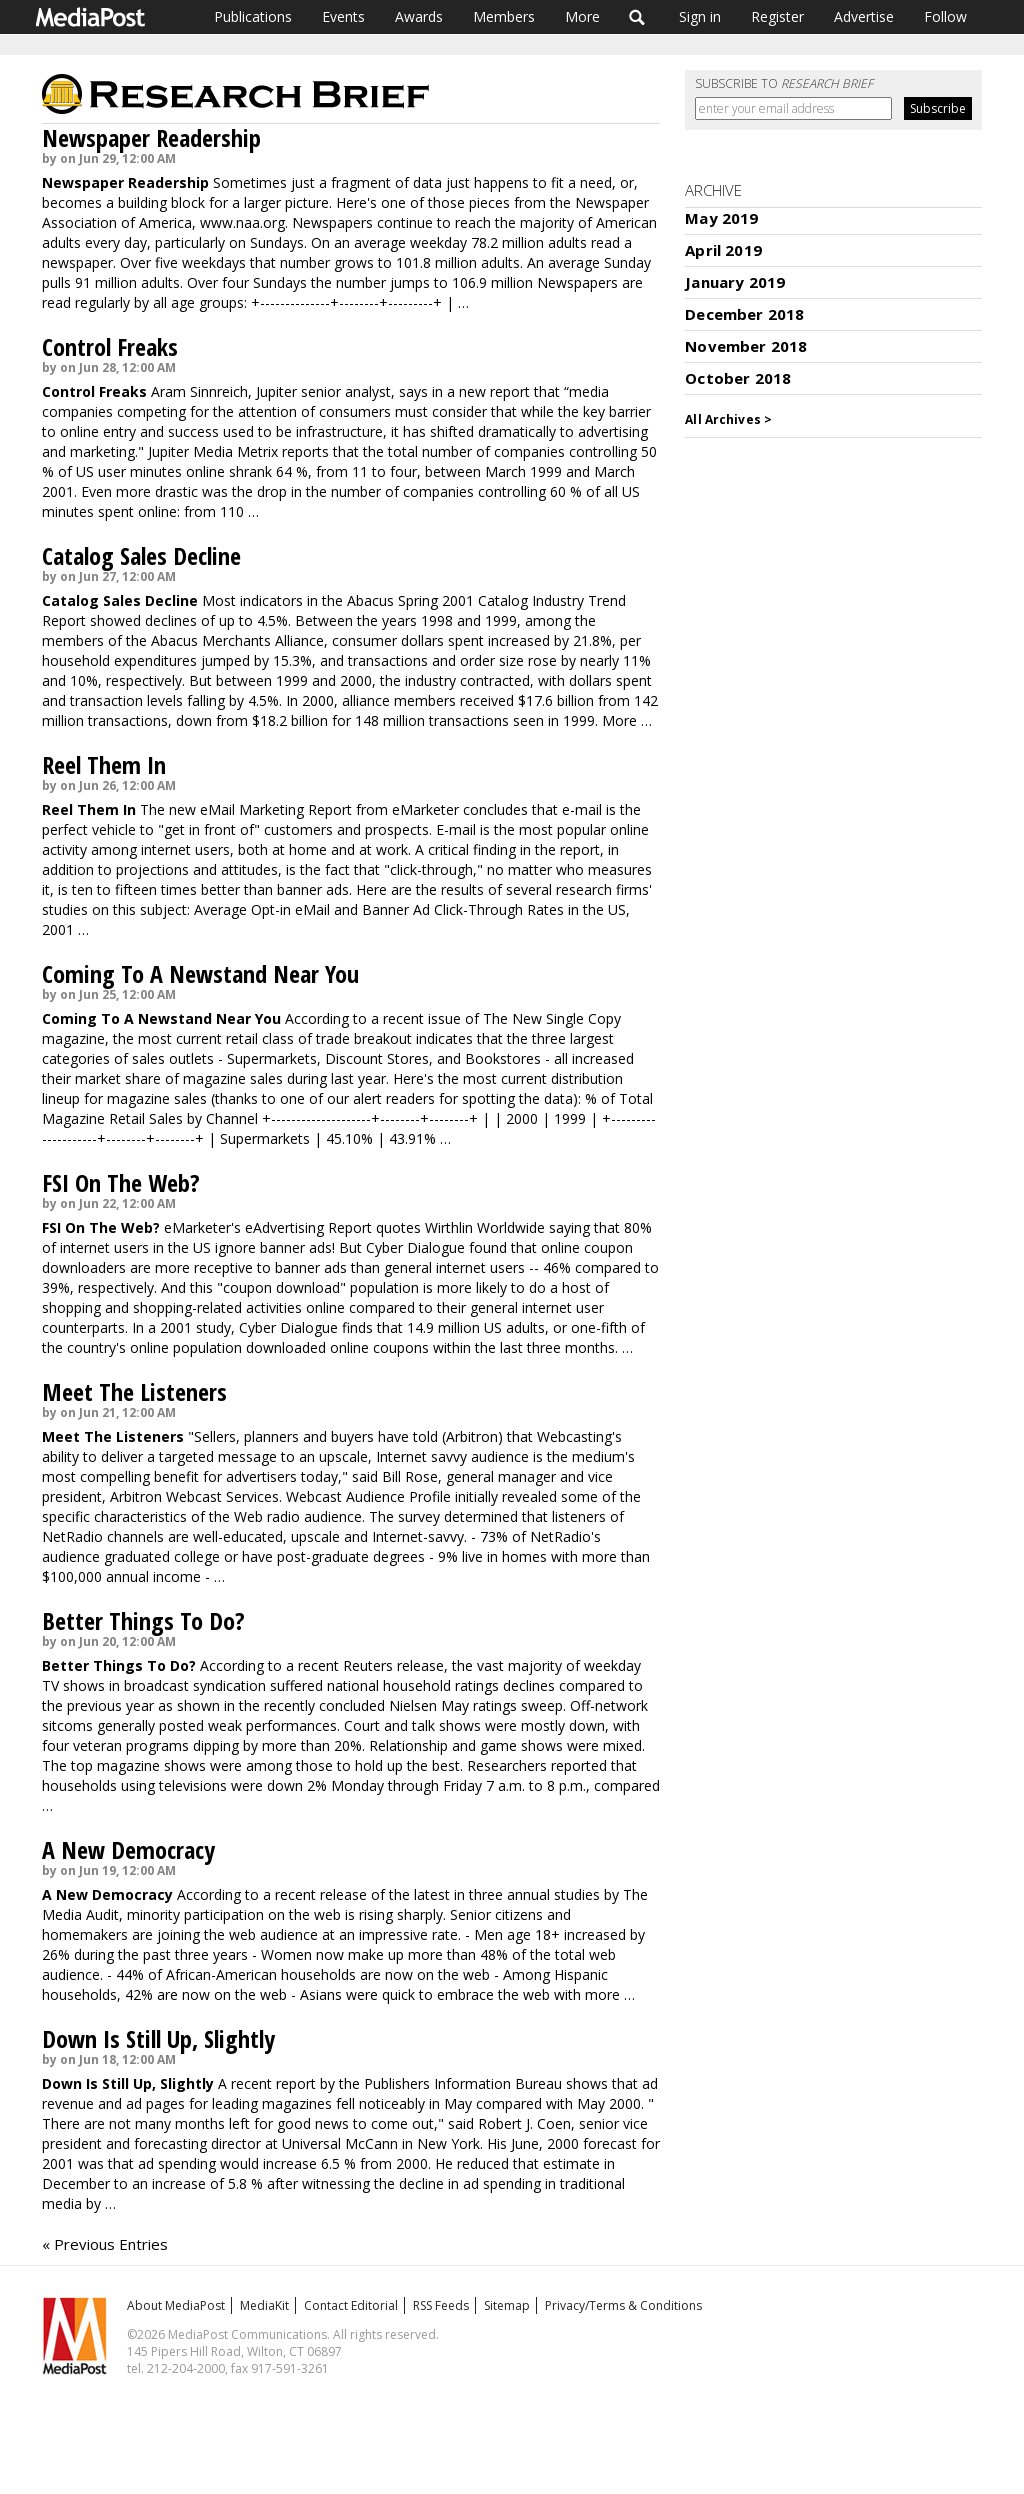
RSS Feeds (441, 2305)
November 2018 (746, 346)
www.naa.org (242, 222)
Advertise (864, 16)
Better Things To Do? (143, 1620)
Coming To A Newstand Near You (200, 973)
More (582, 16)
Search (637, 17)
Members (504, 16)
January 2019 (735, 282)
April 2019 (723, 250)
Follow (945, 16)
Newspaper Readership (151, 137)
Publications (253, 16)
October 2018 (738, 378)
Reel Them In (104, 764)
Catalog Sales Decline (141, 555)
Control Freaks (110, 346)
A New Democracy (128, 1849)
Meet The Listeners (134, 1391)
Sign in (700, 16)
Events (343, 16)
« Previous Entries (105, 2244)
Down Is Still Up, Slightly (158, 2038)
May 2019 (721, 218)
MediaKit (264, 2305)
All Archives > (728, 419)
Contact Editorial (351, 2305)
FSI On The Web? (121, 1182)
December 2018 (744, 314)
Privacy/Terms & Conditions (623, 2305)
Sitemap (507, 2305)
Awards (419, 16)
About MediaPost (176, 2305)
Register (777, 16)
